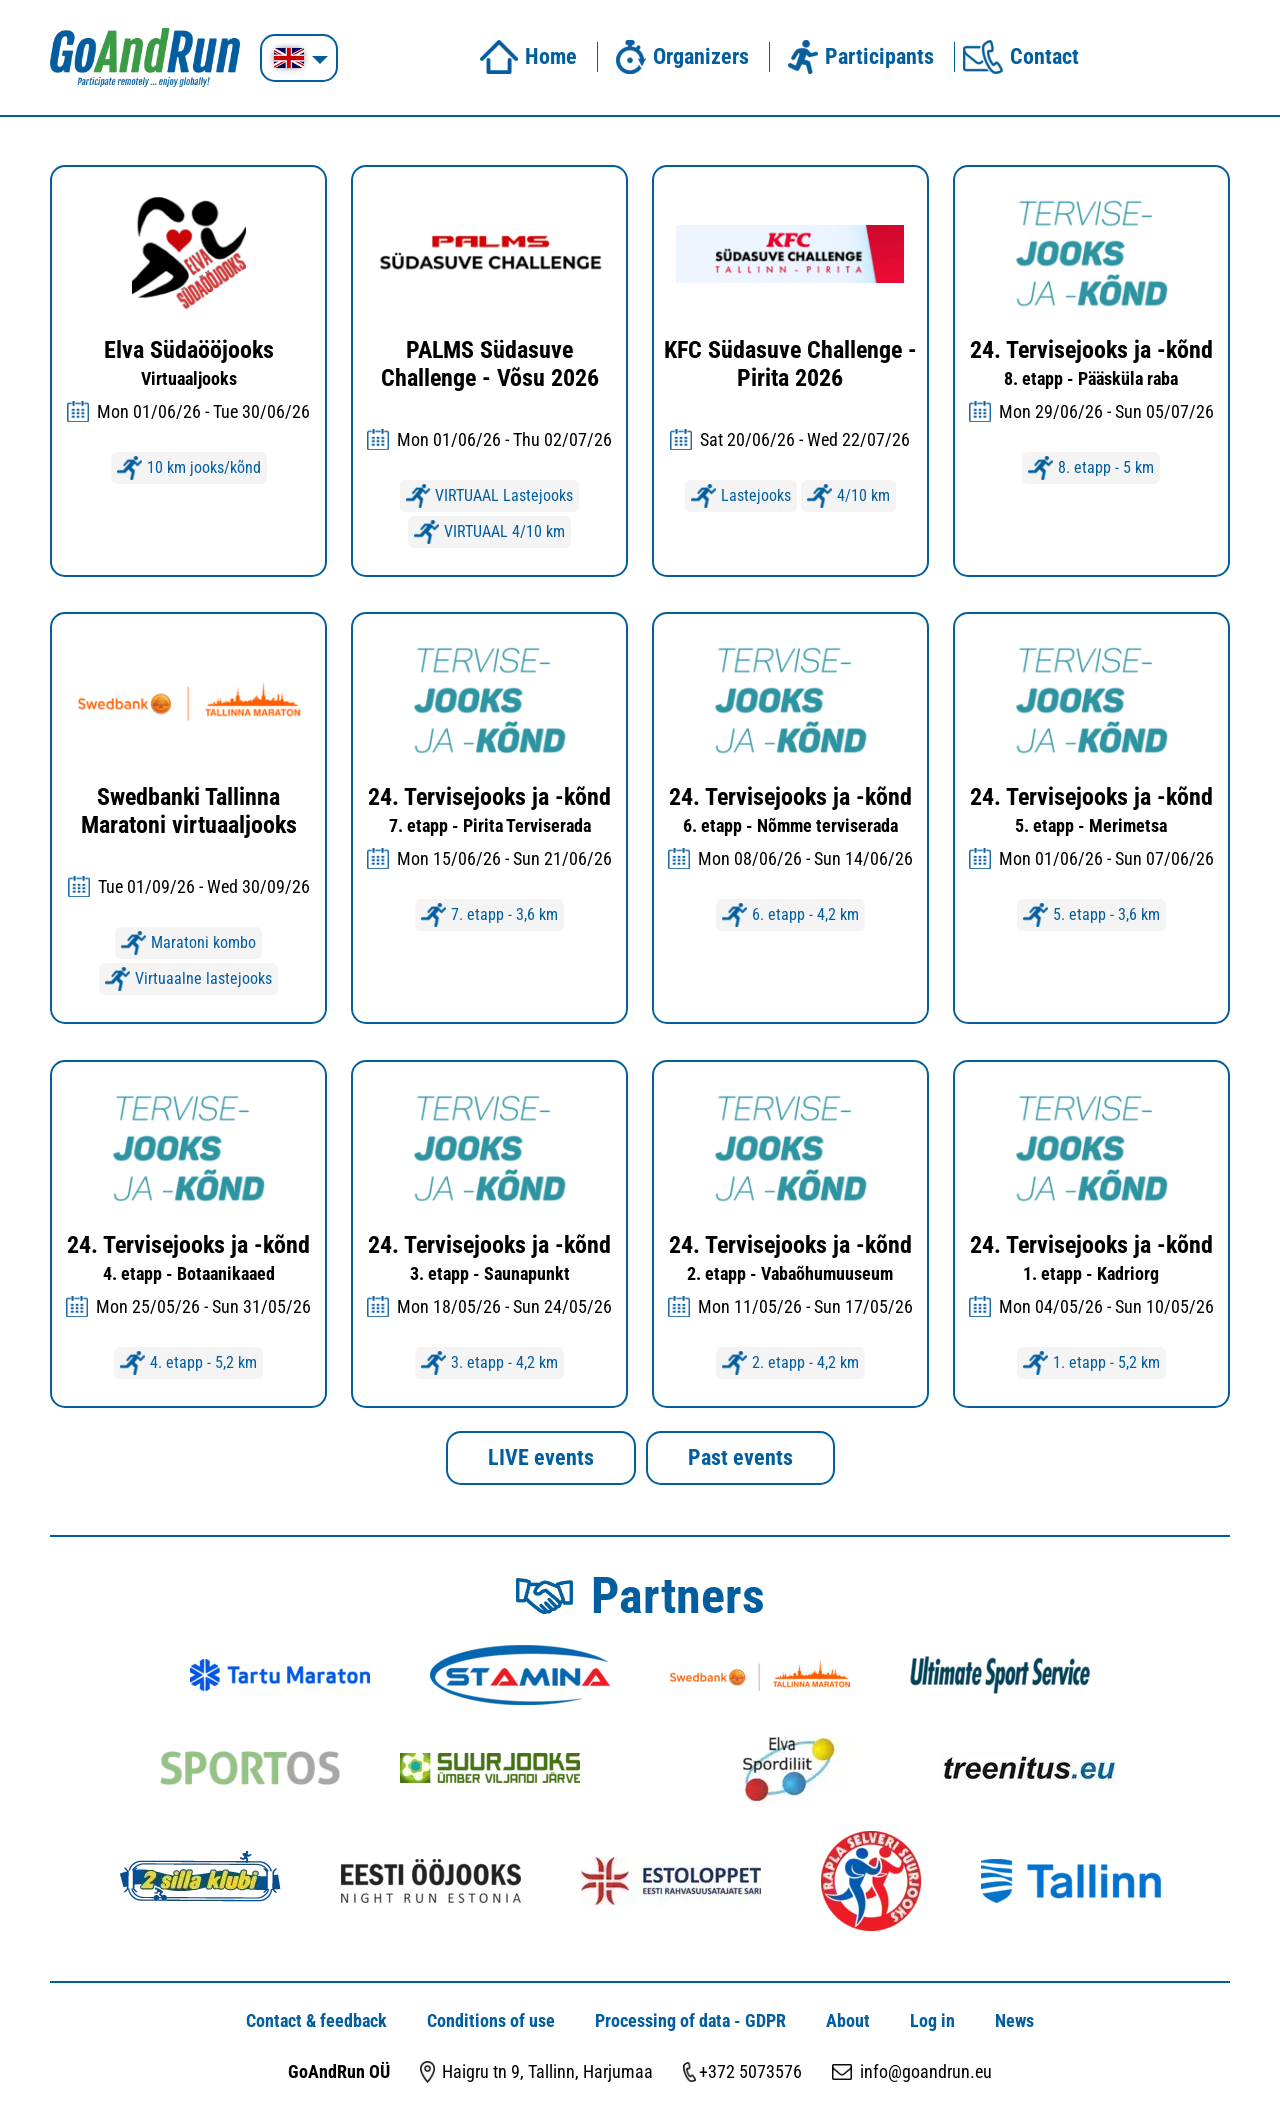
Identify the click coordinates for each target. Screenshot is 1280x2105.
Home (527, 57)
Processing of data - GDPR (690, 2020)
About (848, 2020)
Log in (932, 2020)
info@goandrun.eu (926, 2071)
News (1014, 2020)
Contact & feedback (316, 2020)
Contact (1021, 57)
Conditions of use (491, 2020)
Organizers (677, 57)
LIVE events (541, 1457)
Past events (740, 1457)
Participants (856, 57)
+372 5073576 (750, 2071)
